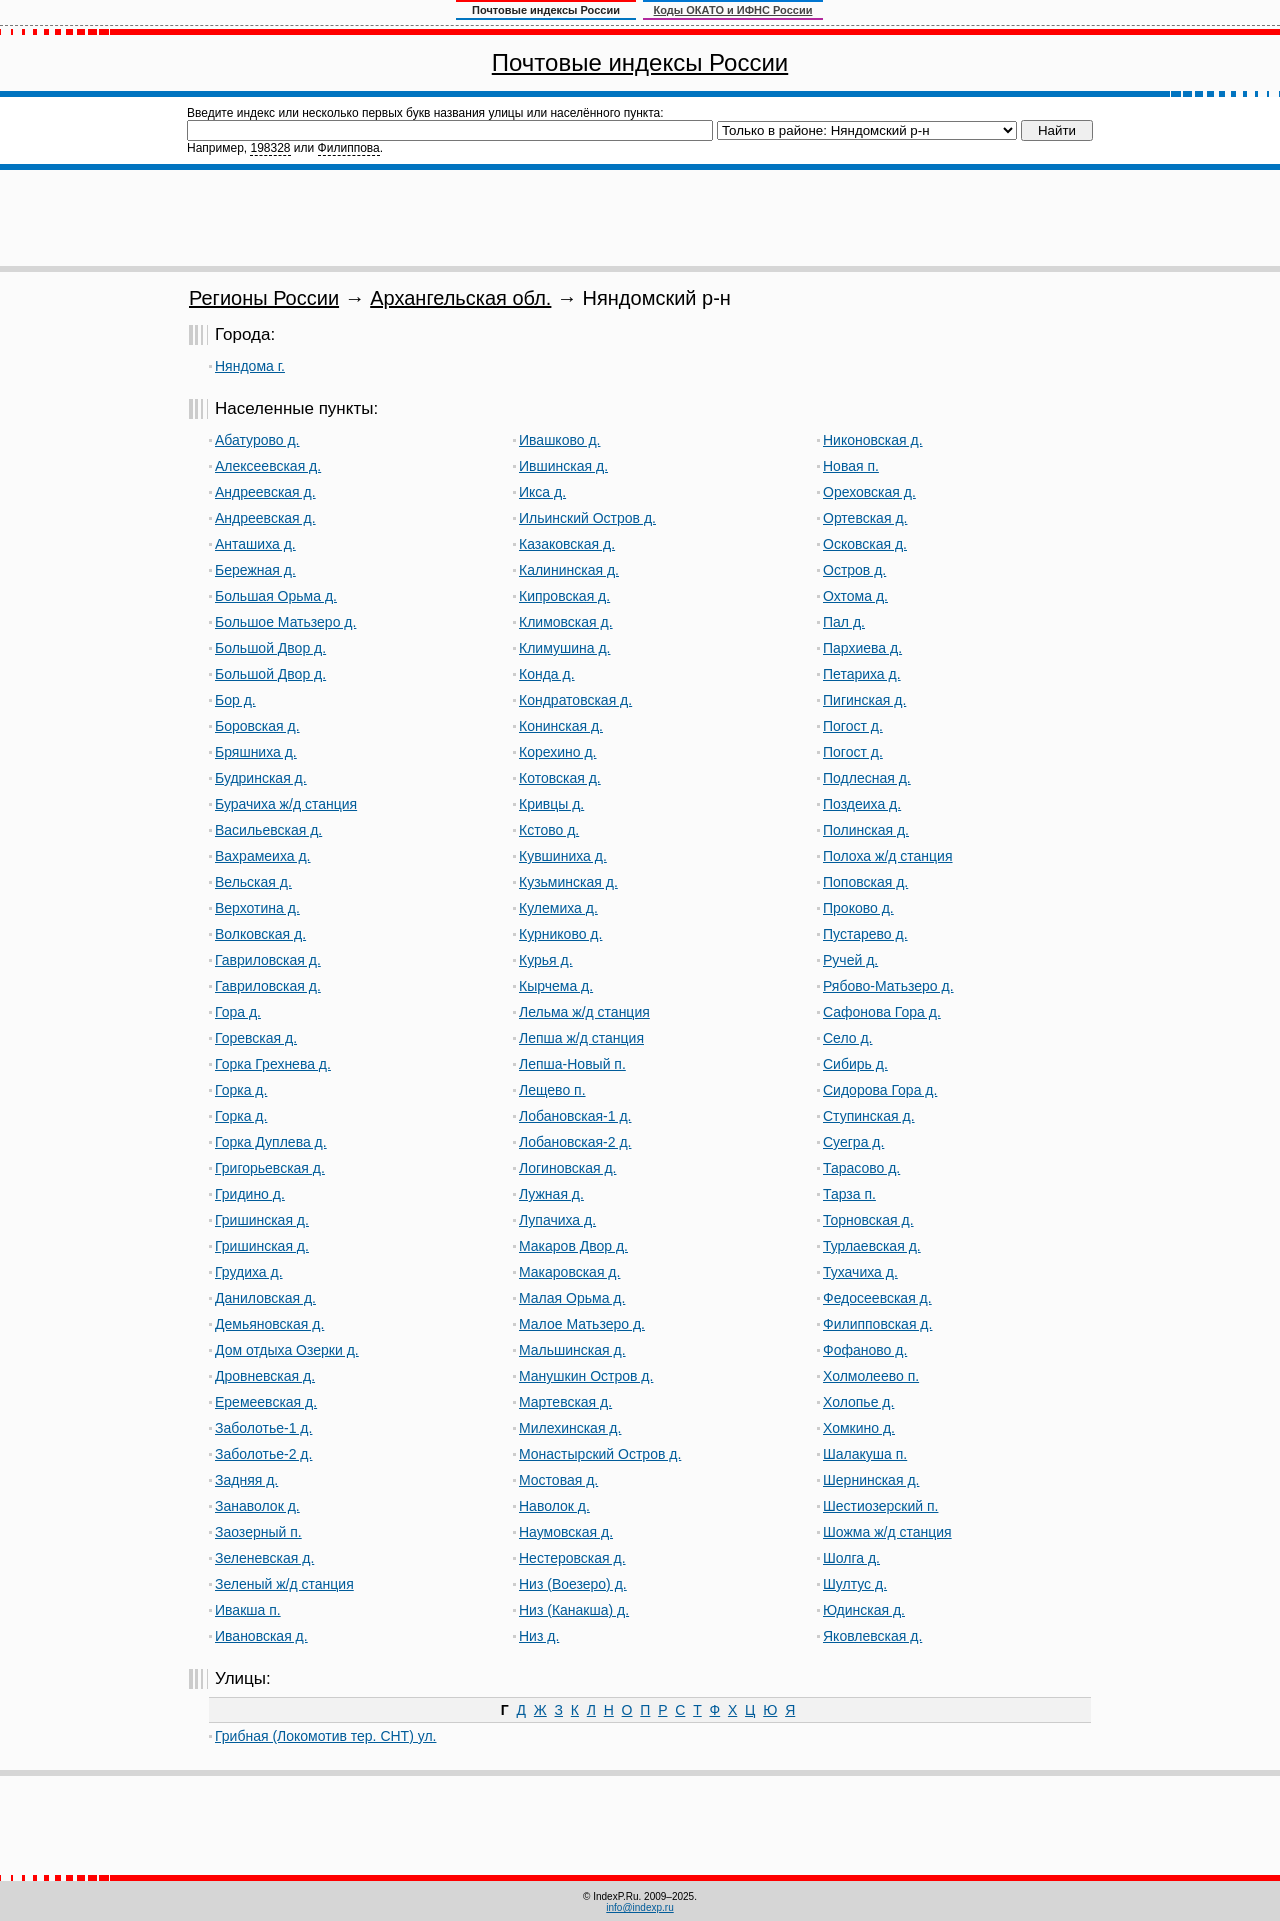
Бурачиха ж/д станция (286, 804)
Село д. (848, 1038)
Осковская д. (865, 544)
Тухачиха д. (860, 1272)
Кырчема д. (556, 986)
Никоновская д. (873, 440)
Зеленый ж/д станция (284, 1584)
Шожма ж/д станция (887, 1532)
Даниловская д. (265, 1298)
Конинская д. (561, 726)
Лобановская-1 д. (575, 1116)
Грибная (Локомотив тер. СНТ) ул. (325, 1736)
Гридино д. (250, 1194)
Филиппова (349, 148)
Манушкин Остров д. (586, 1376)
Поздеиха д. (862, 804)
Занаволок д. (257, 1506)
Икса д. (542, 492)
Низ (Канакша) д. (574, 1610)
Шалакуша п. (865, 1454)
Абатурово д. (257, 440)
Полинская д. (866, 830)
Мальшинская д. (572, 1350)
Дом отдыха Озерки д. (287, 1350)
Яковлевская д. (872, 1636)
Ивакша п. (248, 1610)
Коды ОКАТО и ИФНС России (733, 10)
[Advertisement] (640, 218)
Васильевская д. (268, 830)
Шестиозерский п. (880, 1506)
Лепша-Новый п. (572, 1064)
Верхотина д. (257, 908)
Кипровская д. (564, 596)
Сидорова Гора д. (880, 1090)
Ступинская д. (869, 1116)
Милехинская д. (570, 1428)
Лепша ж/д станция (581, 1038)
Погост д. (853, 726)
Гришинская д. (262, 1220)
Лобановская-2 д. (575, 1142)
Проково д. (858, 908)
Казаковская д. (567, 544)
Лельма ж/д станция (584, 1012)
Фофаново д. (865, 1350)
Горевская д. (256, 1038)
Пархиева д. (862, 648)
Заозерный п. (258, 1532)
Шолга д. (851, 1558)
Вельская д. (253, 882)
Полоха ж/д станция (888, 856)
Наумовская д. (566, 1532)
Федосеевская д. (877, 1298)
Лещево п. (552, 1090)
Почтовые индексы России (640, 62)
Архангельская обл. (460, 298)
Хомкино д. (859, 1428)
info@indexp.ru (639, 1907)
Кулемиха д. (558, 908)
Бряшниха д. (256, 752)
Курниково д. (560, 934)
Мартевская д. (565, 1402)
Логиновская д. (567, 1168)
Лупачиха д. (557, 1220)
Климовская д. (566, 622)
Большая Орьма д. (276, 596)
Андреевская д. (265, 492)
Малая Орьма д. (572, 1298)
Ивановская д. (261, 1636)
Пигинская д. (864, 700)
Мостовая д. (558, 1480)
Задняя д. (246, 1480)
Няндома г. (250, 366)
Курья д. (546, 960)
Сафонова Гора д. (882, 1012)
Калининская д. (569, 570)
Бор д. (235, 700)
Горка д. (241, 1090)
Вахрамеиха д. (263, 856)
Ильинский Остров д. (587, 518)
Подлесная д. (867, 778)
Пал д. (844, 622)
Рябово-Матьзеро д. (888, 986)
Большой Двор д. (270, 648)
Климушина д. (564, 648)
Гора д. (238, 1012)
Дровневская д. (265, 1376)
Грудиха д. (249, 1272)
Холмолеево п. (871, 1376)
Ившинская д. (563, 466)
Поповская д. (865, 882)
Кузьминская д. (568, 882)
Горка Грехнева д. (273, 1064)
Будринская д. (261, 778)
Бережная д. (255, 570)
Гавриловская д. (268, 960)
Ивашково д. (559, 440)
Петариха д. (862, 674)
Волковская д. (260, 934)
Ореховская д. (869, 492)
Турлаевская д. (872, 1246)
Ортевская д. (865, 518)
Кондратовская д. (575, 700)
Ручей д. (850, 960)
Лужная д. (551, 1194)
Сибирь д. (855, 1064)
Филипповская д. (877, 1324)
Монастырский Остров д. (600, 1454)
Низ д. (539, 1636)
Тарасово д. (861, 1168)
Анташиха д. (255, 544)
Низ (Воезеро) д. (573, 1584)
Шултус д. (855, 1584)
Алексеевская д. (268, 466)
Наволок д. (554, 1506)
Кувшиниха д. (563, 856)
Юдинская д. (864, 1610)
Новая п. (851, 466)
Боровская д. (257, 726)
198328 (270, 148)
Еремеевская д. (266, 1402)
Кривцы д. (551, 804)
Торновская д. (868, 1220)
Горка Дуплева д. (271, 1142)
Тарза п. (849, 1194)
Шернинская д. (871, 1480)
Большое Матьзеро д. (285, 622)
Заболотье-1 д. (263, 1428)
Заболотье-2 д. (263, 1454)
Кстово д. (549, 830)
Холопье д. (858, 1402)
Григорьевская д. (270, 1168)
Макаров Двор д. (573, 1246)
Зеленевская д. (264, 1558)
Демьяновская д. (269, 1324)
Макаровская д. (569, 1272)
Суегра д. (853, 1142)
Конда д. (547, 674)
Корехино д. (558, 752)
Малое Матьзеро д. (582, 1324)
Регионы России (264, 298)
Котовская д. (560, 778)
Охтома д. (855, 596)
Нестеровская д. (572, 1558)
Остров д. (854, 570)
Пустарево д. (865, 934)
